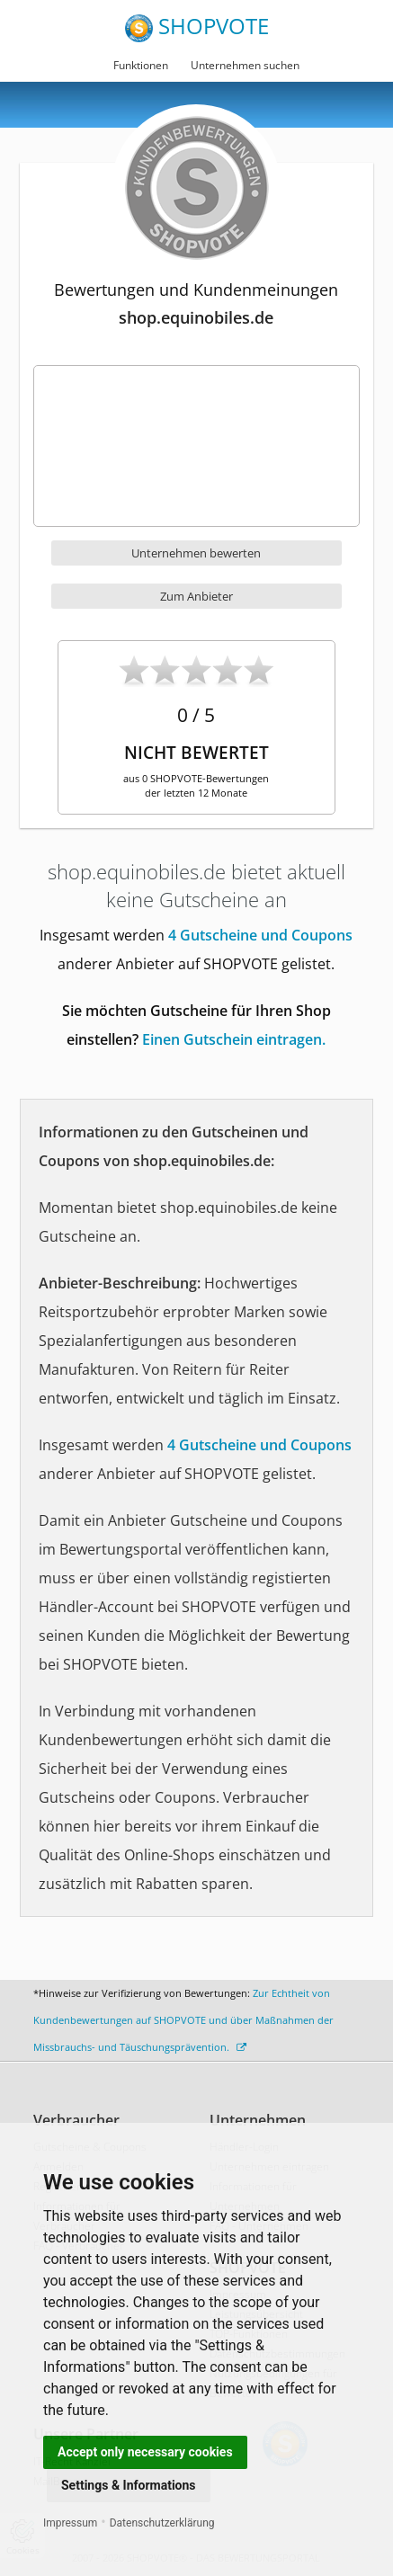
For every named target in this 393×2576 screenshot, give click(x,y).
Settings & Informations (128, 2485)
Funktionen (140, 65)
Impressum (70, 2523)
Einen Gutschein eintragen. (234, 1039)
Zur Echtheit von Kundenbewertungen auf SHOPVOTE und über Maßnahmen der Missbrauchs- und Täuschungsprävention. (183, 2020)
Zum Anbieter (196, 596)
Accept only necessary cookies (145, 2452)
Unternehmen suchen (245, 65)
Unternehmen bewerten (196, 553)
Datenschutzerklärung (162, 2523)
